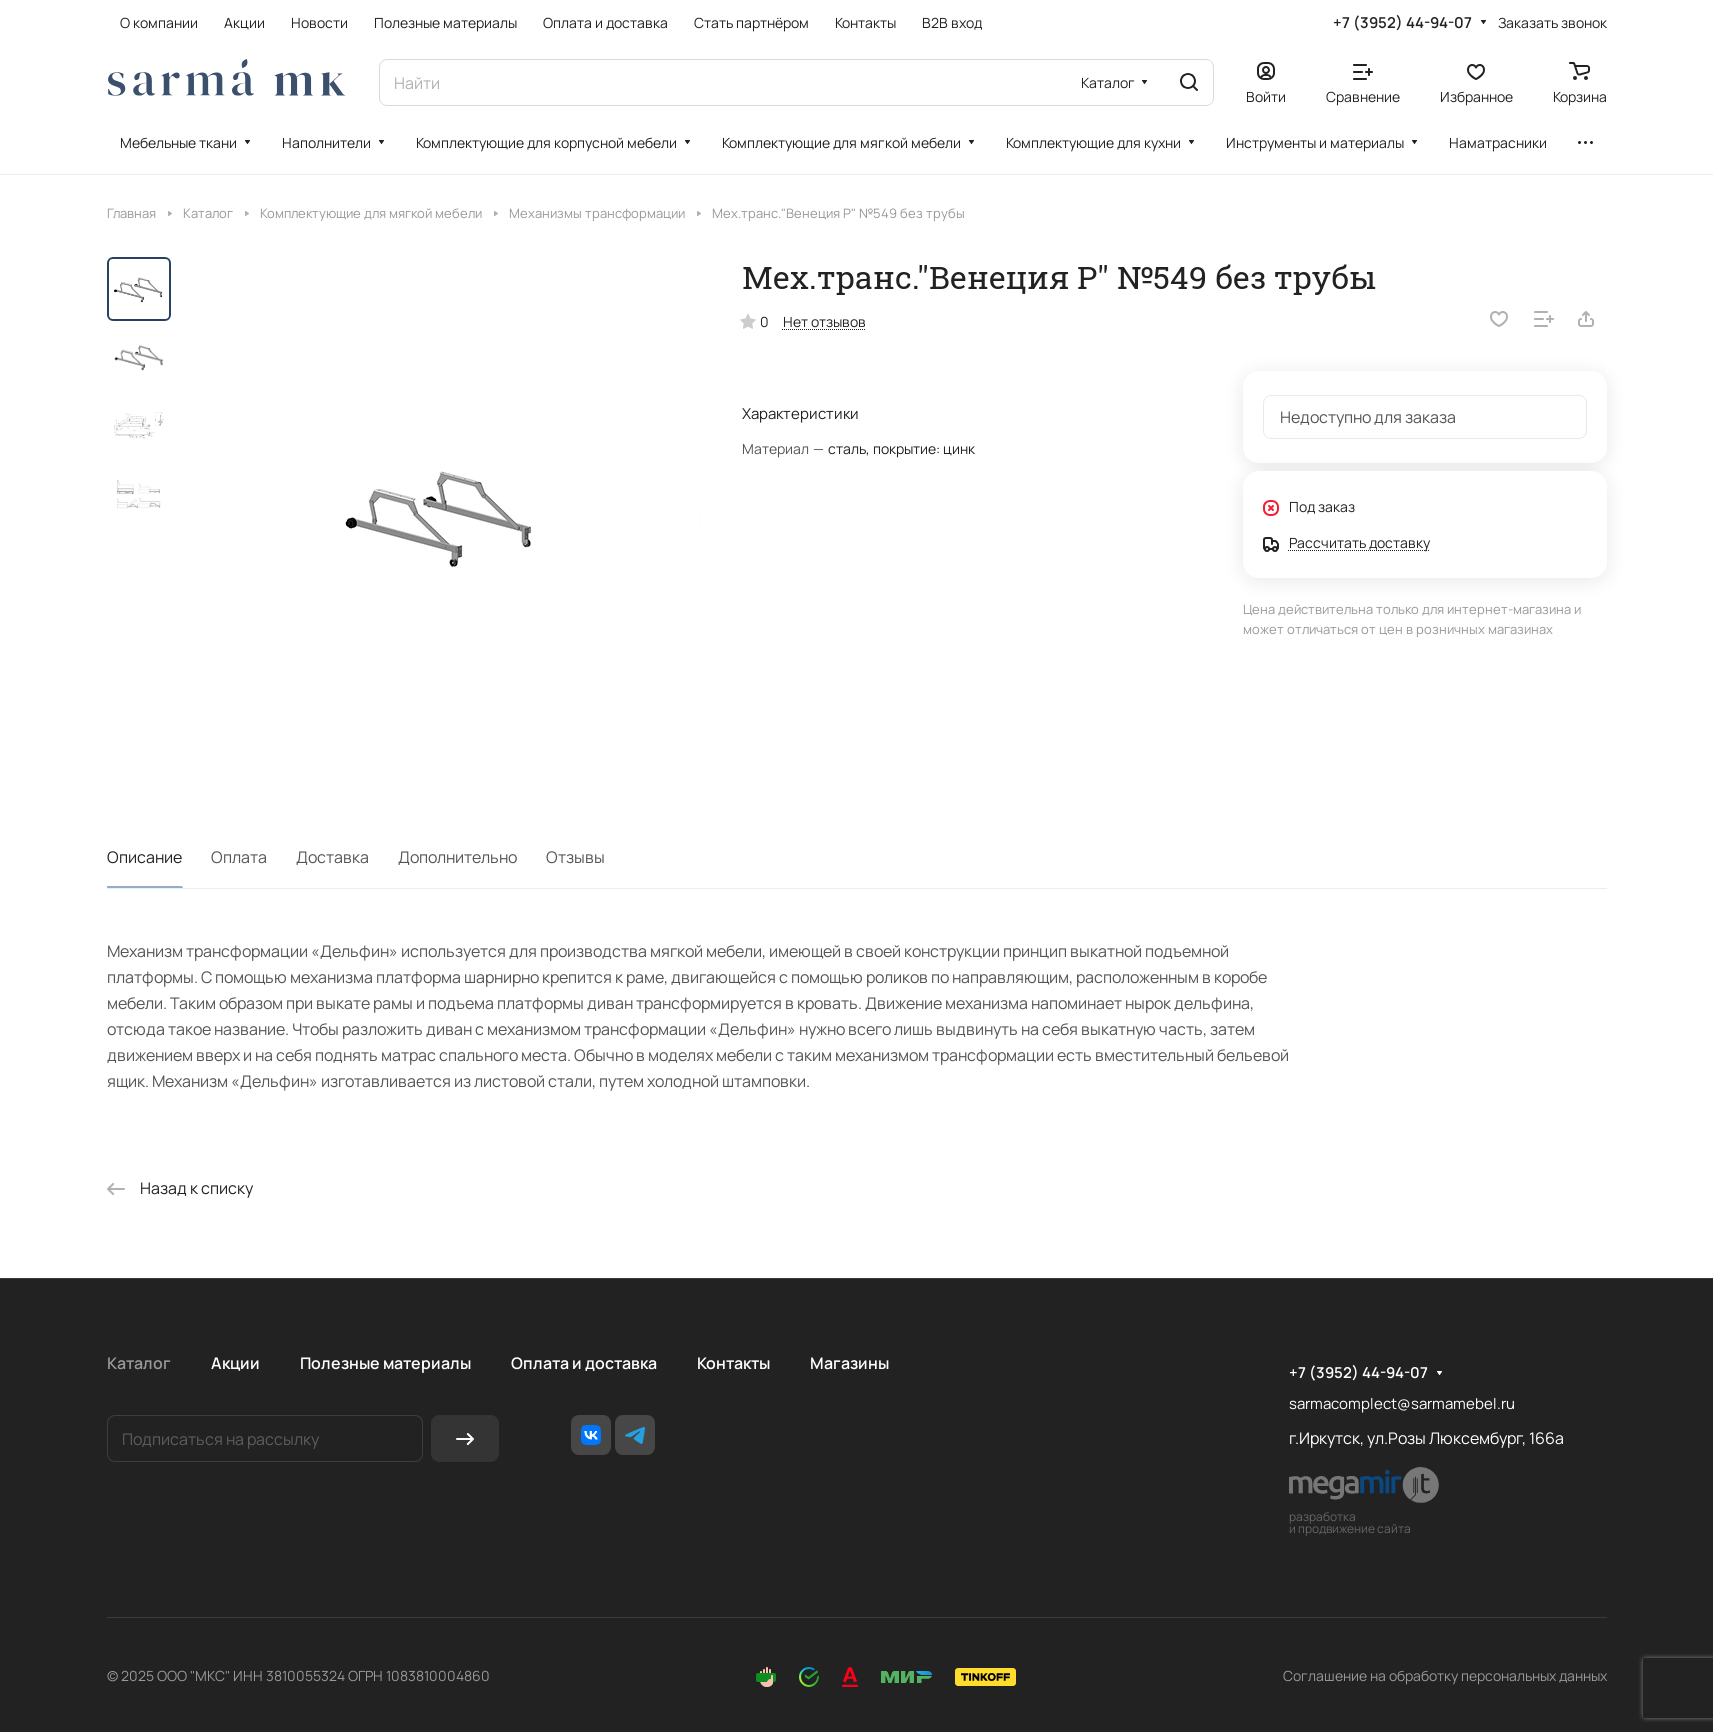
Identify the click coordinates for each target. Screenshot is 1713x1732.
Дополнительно (457, 857)
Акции (235, 1363)
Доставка (332, 857)
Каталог (139, 1363)
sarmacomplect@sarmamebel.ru (1402, 1403)
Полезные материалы (385, 1363)
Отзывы (575, 857)
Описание (144, 857)
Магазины (849, 1363)
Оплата (239, 857)
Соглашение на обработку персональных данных (1445, 1675)
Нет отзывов (824, 321)
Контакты (733, 1363)
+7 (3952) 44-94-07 (1402, 23)
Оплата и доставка (584, 1363)
